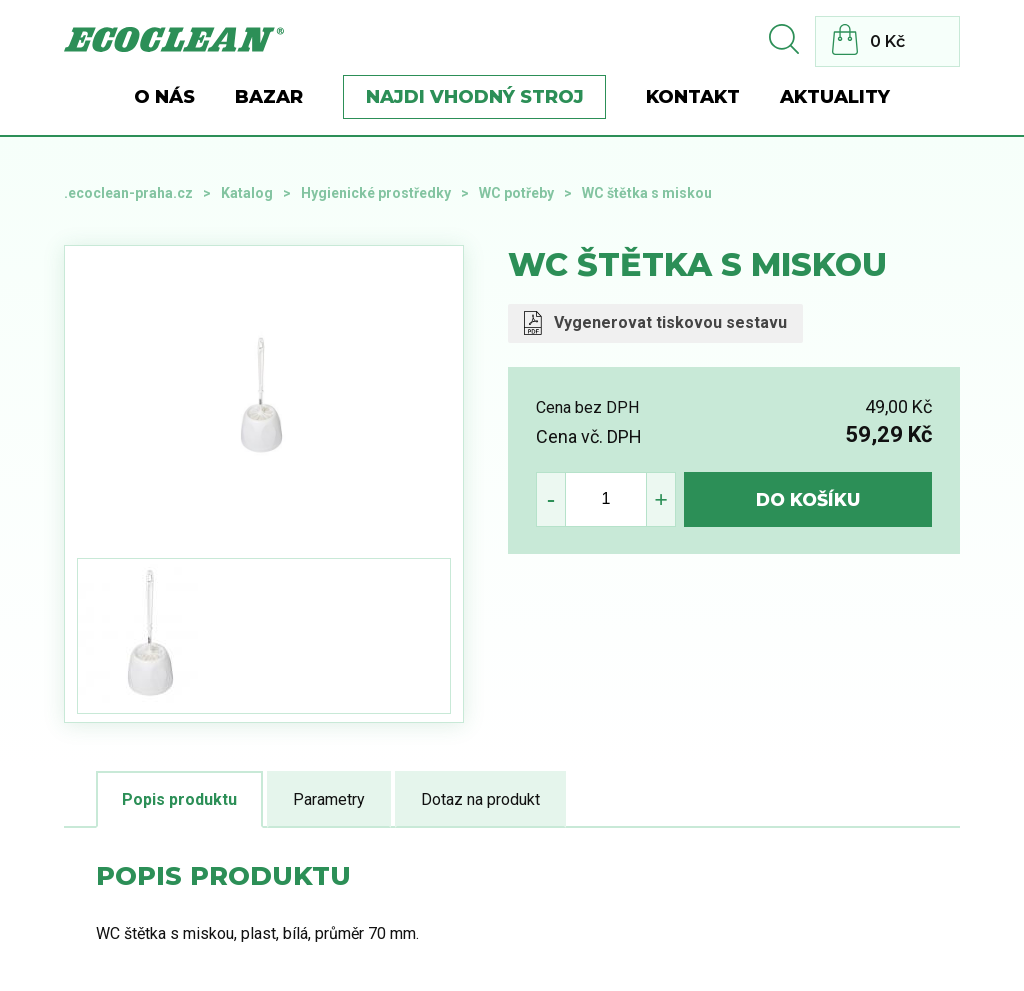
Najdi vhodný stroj (475, 97)
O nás (164, 97)
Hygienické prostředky (376, 193)
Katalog (247, 193)
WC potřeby (516, 193)
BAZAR (269, 97)
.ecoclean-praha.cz (128, 193)
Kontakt (693, 97)
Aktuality (835, 97)
